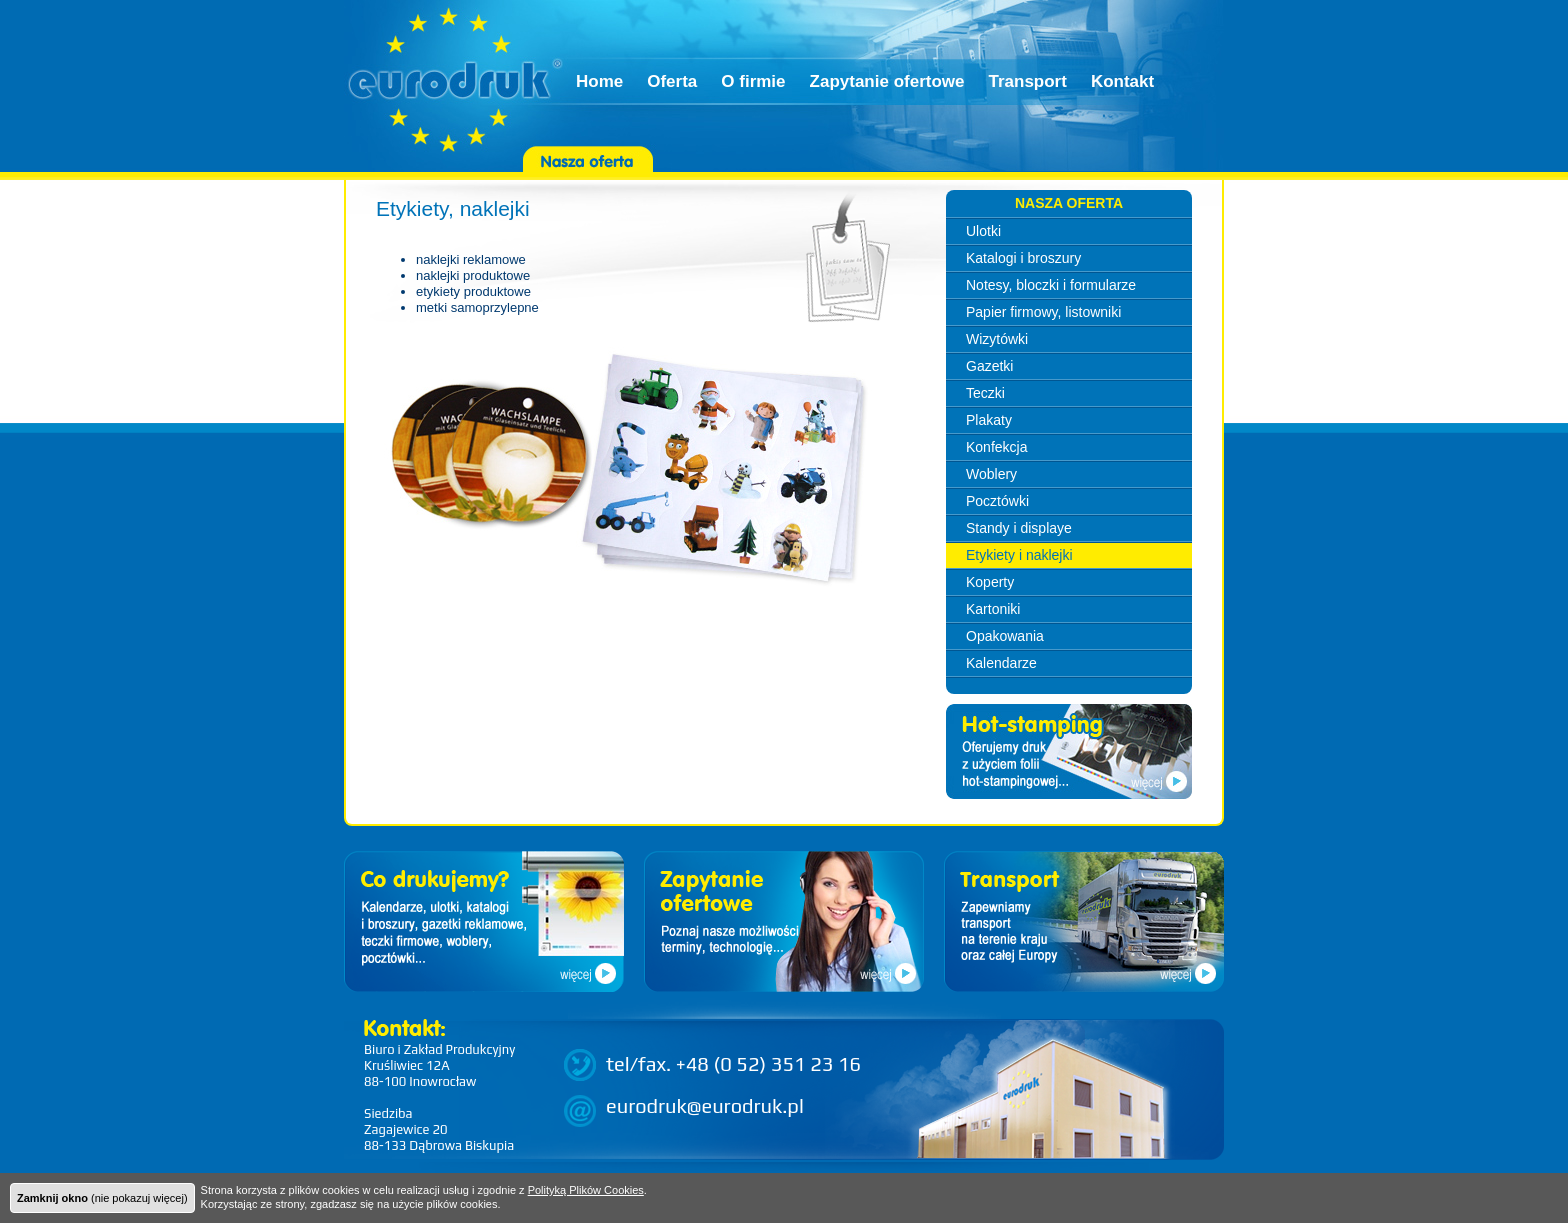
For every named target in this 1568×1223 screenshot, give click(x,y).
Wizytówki (997, 339)
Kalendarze (1001, 663)
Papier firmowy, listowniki (1043, 312)
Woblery (991, 474)
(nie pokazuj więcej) (102, 1198)
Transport (1027, 81)
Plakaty (989, 420)
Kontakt (1122, 81)
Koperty (990, 582)
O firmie (753, 81)
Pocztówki (997, 501)
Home (599, 81)
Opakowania (1005, 636)
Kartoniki (993, 609)
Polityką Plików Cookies (586, 1190)
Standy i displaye (1019, 528)
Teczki (985, 393)
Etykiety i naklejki (1019, 555)
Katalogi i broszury (1023, 258)
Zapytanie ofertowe (887, 81)
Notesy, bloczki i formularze (1051, 285)
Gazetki (989, 366)
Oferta (672, 81)
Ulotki (983, 231)
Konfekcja (996, 447)
